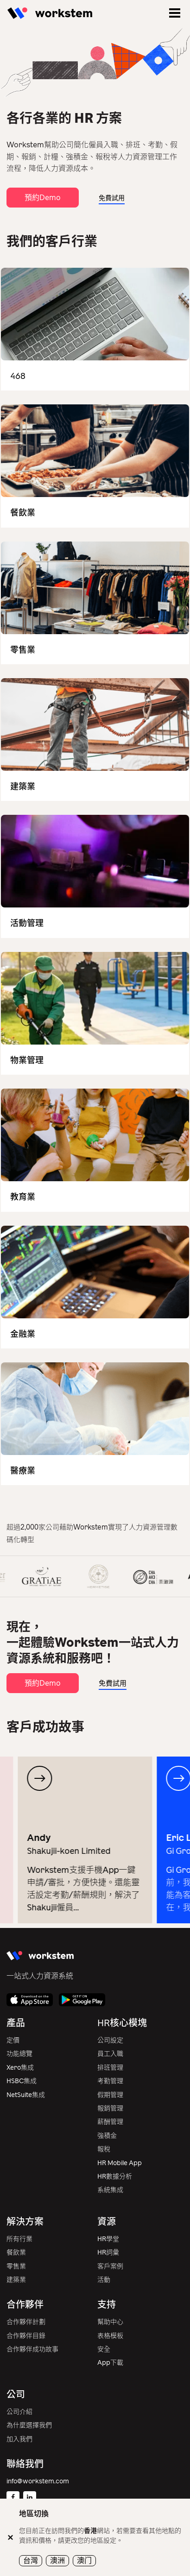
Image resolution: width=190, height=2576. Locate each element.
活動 (103, 2279)
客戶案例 (110, 2266)
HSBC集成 (21, 2081)
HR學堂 (108, 2239)
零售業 (16, 2266)
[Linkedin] (29, 2497)
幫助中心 (110, 2322)
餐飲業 (16, 2252)
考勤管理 (110, 2081)
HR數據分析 (114, 2176)
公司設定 (110, 2040)
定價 (12, 2040)
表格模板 (110, 2335)
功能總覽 (19, 2053)
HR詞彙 (108, 2252)
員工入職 (110, 2053)
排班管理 (110, 2067)
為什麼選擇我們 (29, 2425)
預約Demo (43, 197)
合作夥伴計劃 (25, 2322)
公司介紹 (19, 2411)
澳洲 (57, 2560)
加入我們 (19, 2439)
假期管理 (110, 2095)
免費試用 (112, 198)
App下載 (110, 2362)
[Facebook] (12, 2497)
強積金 (107, 2135)
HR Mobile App (119, 2163)
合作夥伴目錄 (25, 2335)
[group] (94, 1840)
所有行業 (19, 2239)
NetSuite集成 (25, 2095)
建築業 (16, 2279)
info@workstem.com (37, 2481)
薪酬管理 (110, 2121)
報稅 (103, 2149)
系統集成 (110, 2190)
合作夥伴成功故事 (32, 2349)
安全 (103, 2349)
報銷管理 (110, 2108)
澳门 (84, 2560)
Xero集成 (20, 2067)
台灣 (30, 2560)
